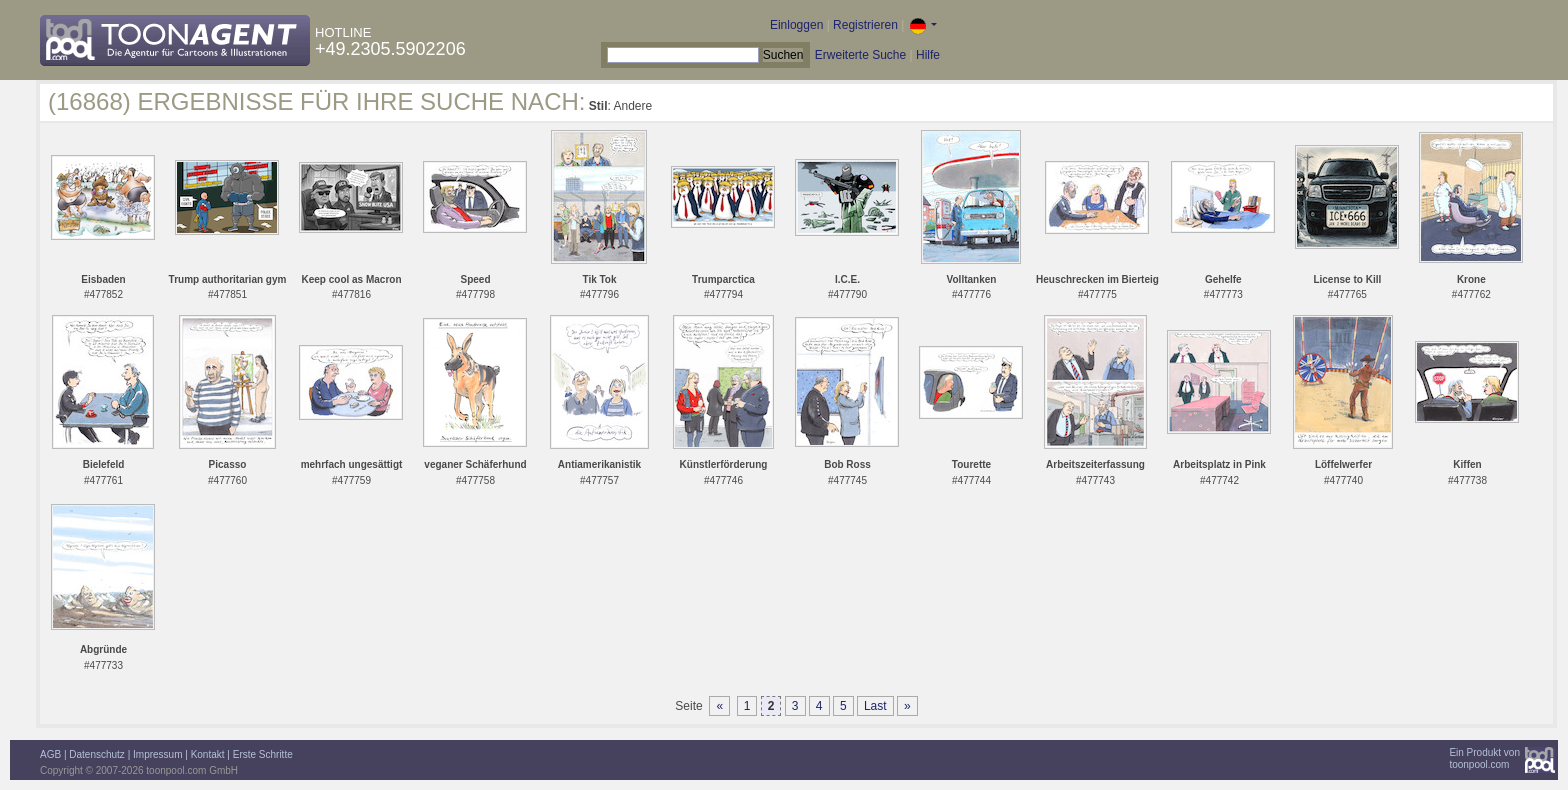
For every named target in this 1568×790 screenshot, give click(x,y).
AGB (50, 754)
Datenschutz (97, 754)
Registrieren (865, 25)
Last (875, 706)
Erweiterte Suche (860, 55)
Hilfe (928, 55)
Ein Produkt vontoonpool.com (1484, 758)
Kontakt (208, 754)
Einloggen (796, 25)
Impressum (157, 754)
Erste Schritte (263, 754)
